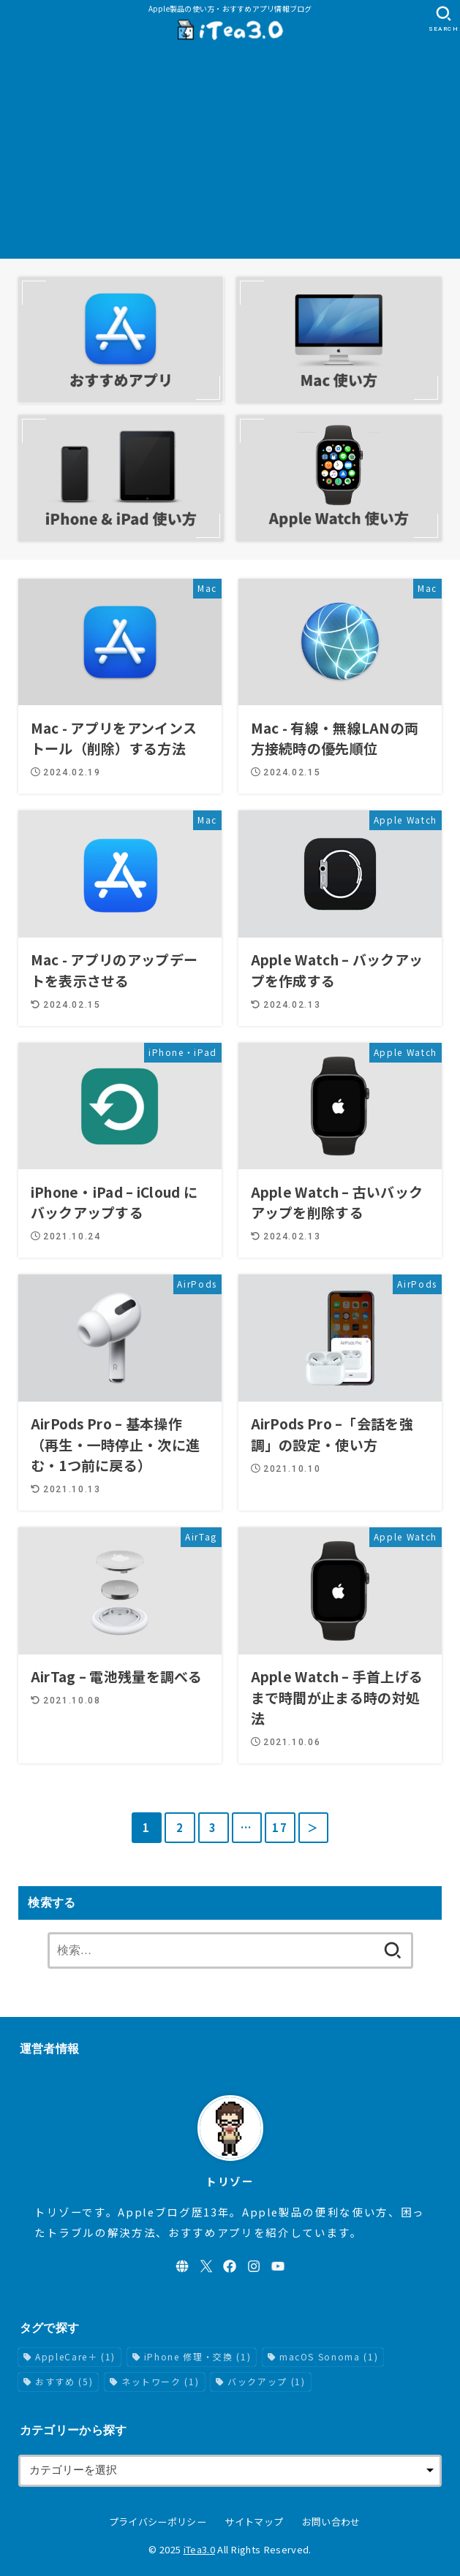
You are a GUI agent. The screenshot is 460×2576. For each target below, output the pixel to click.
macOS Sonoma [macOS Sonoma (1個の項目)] (328, 2356)
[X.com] (206, 2266)
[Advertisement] (230, 156)
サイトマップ (254, 2521)
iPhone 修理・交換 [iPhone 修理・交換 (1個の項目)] (197, 2356)
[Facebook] (229, 2266)
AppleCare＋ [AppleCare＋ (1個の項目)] (75, 2356)
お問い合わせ (331, 2521)
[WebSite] (182, 2266)
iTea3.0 (199, 2549)
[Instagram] (253, 2266)
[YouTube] (277, 2266)
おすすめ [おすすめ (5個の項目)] (64, 2381)
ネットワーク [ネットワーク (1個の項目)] (160, 2381)
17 (279, 1827)
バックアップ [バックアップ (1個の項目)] (266, 2381)
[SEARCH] (443, 19)
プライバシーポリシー (157, 2521)
